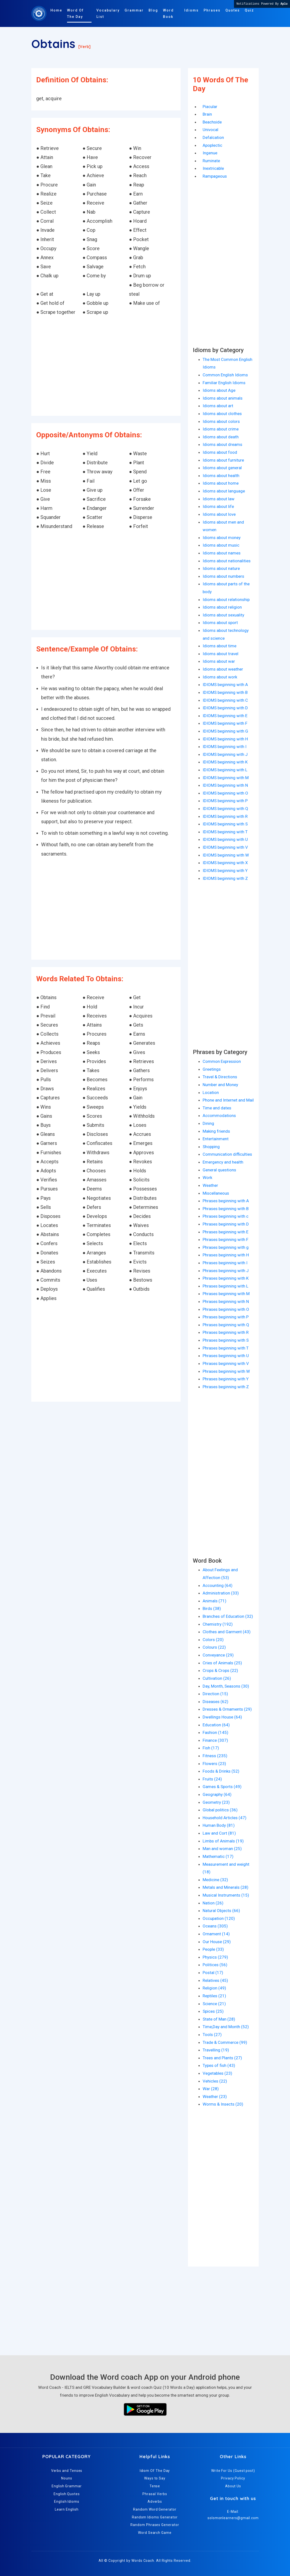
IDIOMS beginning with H (225, 738)
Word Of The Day (75, 13)
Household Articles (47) (224, 1817)
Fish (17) (211, 1747)
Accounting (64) (217, 1585)
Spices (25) (213, 2011)
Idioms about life (218, 506)
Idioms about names (222, 553)
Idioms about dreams (222, 444)
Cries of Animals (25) (222, 1662)
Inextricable (213, 168)
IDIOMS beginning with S (225, 824)
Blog (153, 10)
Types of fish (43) (219, 2065)
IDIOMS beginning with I (224, 746)
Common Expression (222, 1061)
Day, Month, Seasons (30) (226, 1686)
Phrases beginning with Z (226, 1386)
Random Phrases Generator (154, 2525)
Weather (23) (215, 2096)
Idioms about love (219, 514)
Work (207, 1177)
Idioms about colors (221, 421)
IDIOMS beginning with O (225, 793)
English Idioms (66, 2501)
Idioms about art (218, 405)
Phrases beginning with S (226, 1340)
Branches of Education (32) (228, 1616)
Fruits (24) (212, 1779)
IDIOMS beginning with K (225, 762)
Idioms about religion (222, 607)
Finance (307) (215, 1740)
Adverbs (155, 2501)
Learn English (66, 2509)
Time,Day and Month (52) (226, 2026)
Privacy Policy (233, 2478)
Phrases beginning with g (226, 1247)
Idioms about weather (223, 669)
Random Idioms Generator (155, 2517)
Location (211, 1092)
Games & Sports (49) (222, 1786)
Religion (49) (214, 1988)
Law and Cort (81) (219, 1833)
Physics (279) (215, 1957)
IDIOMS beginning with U (225, 839)
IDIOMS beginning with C (225, 700)
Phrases (212, 10)
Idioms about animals (223, 398)
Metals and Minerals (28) (225, 1887)
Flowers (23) (214, 1763)
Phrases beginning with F (225, 1239)
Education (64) (216, 1724)
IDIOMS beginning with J (225, 754)
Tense (155, 2486)
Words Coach (142, 2561)
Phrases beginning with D (226, 1224)
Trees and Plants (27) (222, 2057)
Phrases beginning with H (226, 1254)
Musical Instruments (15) (226, 1895)
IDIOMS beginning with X (225, 862)
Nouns (66, 2478)
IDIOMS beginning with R (225, 816)
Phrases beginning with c (225, 1216)
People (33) (213, 1949)
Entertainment (216, 1138)
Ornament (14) (216, 1933)
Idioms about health (221, 475)
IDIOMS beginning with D (225, 707)
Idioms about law (218, 498)
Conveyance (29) (218, 1655)
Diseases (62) (215, 1701)
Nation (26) (213, 1903)
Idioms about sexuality (223, 615)
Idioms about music (221, 545)
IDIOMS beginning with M (226, 777)
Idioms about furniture (223, 460)
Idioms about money (222, 537)
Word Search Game (155, 2533)
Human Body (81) (219, 1825)
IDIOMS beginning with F (225, 723)
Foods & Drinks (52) (221, 1771)
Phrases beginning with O (226, 1309)
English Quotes (67, 2494)
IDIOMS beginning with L (225, 769)
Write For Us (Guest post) (233, 2471)
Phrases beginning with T (226, 1348)
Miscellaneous (216, 1193)
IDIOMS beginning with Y (225, 870)
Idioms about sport (220, 622)
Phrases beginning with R (226, 1332)
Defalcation (213, 137)
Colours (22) (214, 1647)
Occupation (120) (219, 1918)
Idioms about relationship (226, 599)
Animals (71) (214, 1600)
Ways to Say (154, 2478)
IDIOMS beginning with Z (225, 878)
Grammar (134, 10)
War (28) (211, 2088)
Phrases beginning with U (226, 1355)
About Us (233, 2486)
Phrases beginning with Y (226, 1378)
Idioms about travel (220, 653)
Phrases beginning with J (226, 1270)
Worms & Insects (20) (223, 2104)
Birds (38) (212, 1608)
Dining (208, 1123)
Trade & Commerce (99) (225, 2042)
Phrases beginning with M (226, 1293)
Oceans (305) (215, 1926)
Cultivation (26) (217, 1678)
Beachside (212, 122)
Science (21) (214, 2003)
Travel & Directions (220, 1076)
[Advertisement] (106, 366)
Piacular (210, 106)
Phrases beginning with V (226, 1363)
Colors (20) (213, 1639)
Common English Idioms (225, 374)
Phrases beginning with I (225, 1262)
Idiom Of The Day (155, 2471)
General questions (219, 1169)
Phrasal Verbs (154, 2494)
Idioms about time (219, 645)
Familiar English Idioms (224, 382)
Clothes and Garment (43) (227, 1631)
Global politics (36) (220, 1809)
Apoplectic (212, 145)
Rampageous (215, 176)
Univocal (210, 129)
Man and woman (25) (222, 1848)
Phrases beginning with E (225, 1231)
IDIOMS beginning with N (225, 785)
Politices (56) (215, 1964)
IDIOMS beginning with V (225, 847)
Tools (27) (212, 2034)
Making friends (216, 1131)
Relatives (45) (215, 1980)
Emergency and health (223, 1162)
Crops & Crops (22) (220, 1670)
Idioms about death (221, 436)
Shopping (211, 1146)
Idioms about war (219, 661)
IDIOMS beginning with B (225, 692)
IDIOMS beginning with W (226, 855)
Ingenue (210, 152)
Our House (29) (217, 1941)
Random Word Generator (154, 2509)
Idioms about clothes (222, 413)
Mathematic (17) (218, 1856)
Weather (210, 1185)
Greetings (212, 1069)
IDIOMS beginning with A (225, 684)
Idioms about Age (219, 390)
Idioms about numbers (223, 576)
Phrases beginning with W (226, 1371)
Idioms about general (222, 467)
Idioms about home (221, 483)
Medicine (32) (215, 1879)
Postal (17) (213, 1972)
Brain (207, 114)
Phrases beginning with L (225, 1286)
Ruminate (211, 160)
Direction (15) (215, 1693)
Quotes (232, 10)
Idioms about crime (221, 429)
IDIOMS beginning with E (225, 715)
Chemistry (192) (218, 1624)
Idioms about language (224, 491)
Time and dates (217, 1107)
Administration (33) (221, 1593)
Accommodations (219, 1115)
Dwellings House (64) (222, 1717)
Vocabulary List (108, 13)
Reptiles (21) (214, 1995)
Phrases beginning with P (226, 1316)
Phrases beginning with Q (226, 1324)
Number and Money (220, 1084)
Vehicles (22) (215, 2081)
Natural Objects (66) (221, 1910)
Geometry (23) (216, 1802)
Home (56, 10)
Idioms (191, 10)
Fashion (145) (215, 1732)
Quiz (249, 10)
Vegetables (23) (217, 2073)
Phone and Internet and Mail (228, 1100)
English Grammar (67, 2486)
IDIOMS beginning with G (225, 731)
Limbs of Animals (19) (223, 1841)
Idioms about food (220, 452)
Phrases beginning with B (226, 1208)
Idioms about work (220, 677)
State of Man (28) (219, 2019)
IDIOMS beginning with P (225, 800)
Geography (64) (217, 1794)
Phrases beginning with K (226, 1278)
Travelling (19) (216, 2050)
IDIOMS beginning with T (225, 831)
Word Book (168, 13)
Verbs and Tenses (66, 2471)
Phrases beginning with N (226, 1301)
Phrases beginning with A (226, 1200)
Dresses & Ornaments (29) (227, 1709)
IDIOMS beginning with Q (225, 808)
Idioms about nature (221, 568)
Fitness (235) (215, 1755)
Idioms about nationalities (227, 560)
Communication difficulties (227, 1154)
